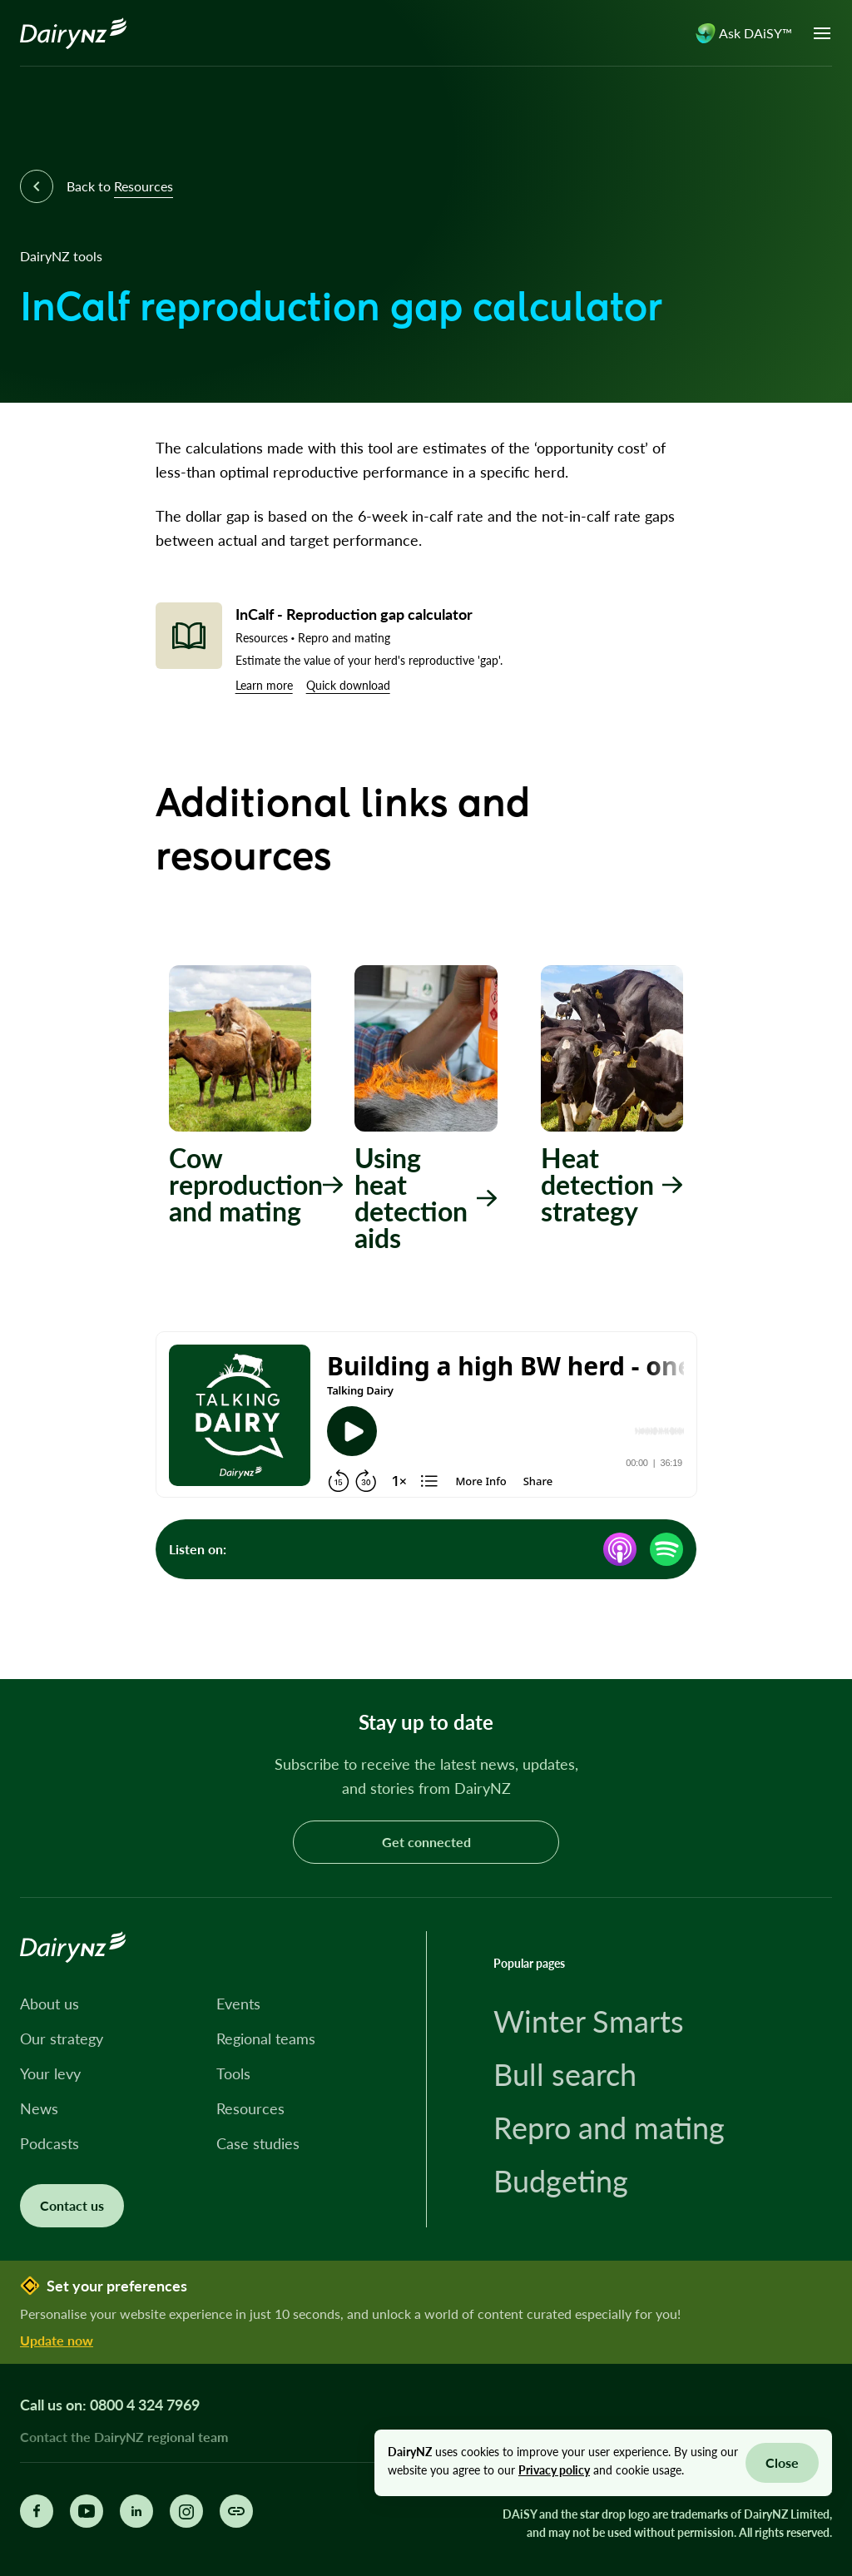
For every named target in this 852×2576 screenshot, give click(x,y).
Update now (56, 2340)
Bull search (565, 2074)
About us (49, 2003)
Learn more (264, 685)
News (39, 2108)
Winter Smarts (588, 2021)
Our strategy (61, 2038)
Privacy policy (554, 2470)
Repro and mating (609, 2128)
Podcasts (49, 2143)
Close (782, 2462)
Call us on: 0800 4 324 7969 (110, 2404)
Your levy (50, 2073)
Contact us (72, 2205)
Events (238, 2003)
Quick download (348, 685)
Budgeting (560, 2181)
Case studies (258, 2143)
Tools (233, 2073)
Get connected (426, 1842)
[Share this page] (236, 2511)
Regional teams (265, 2038)
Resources (250, 2108)
